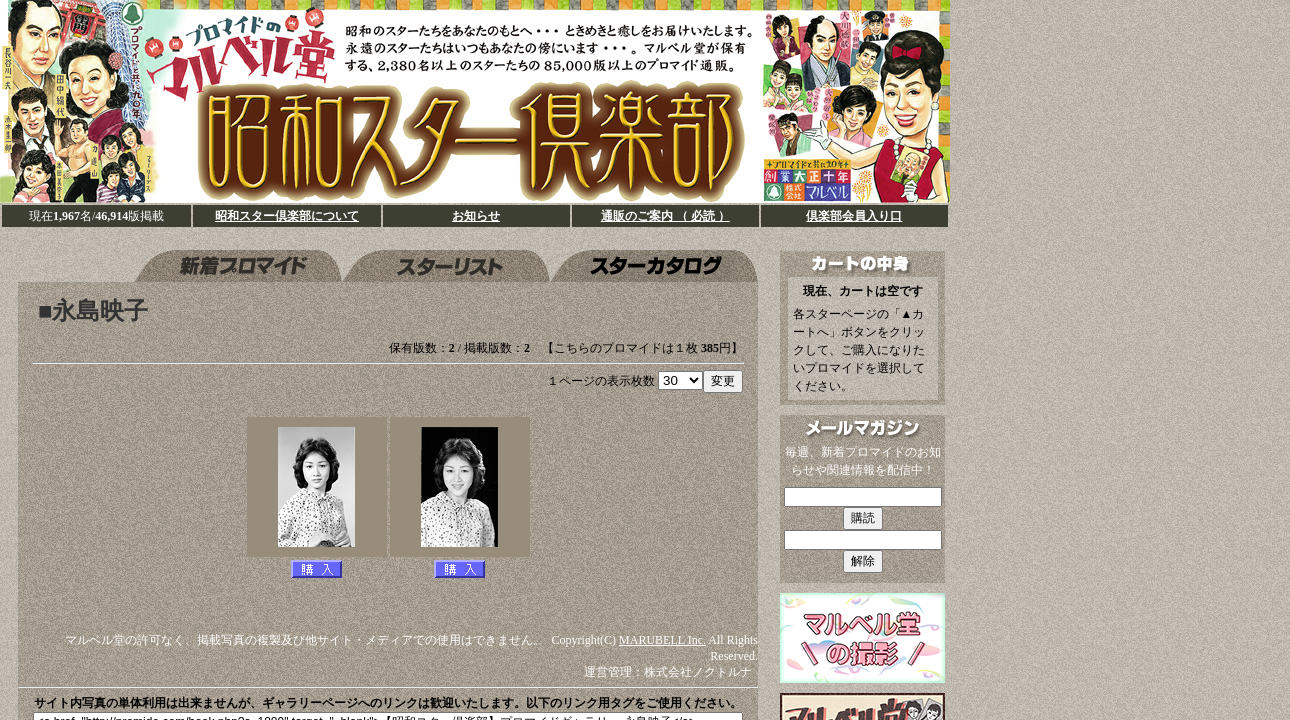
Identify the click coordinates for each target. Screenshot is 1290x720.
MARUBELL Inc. (662, 640)
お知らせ (476, 216)
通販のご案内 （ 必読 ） (665, 216)
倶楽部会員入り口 (854, 216)
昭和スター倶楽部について (287, 216)
